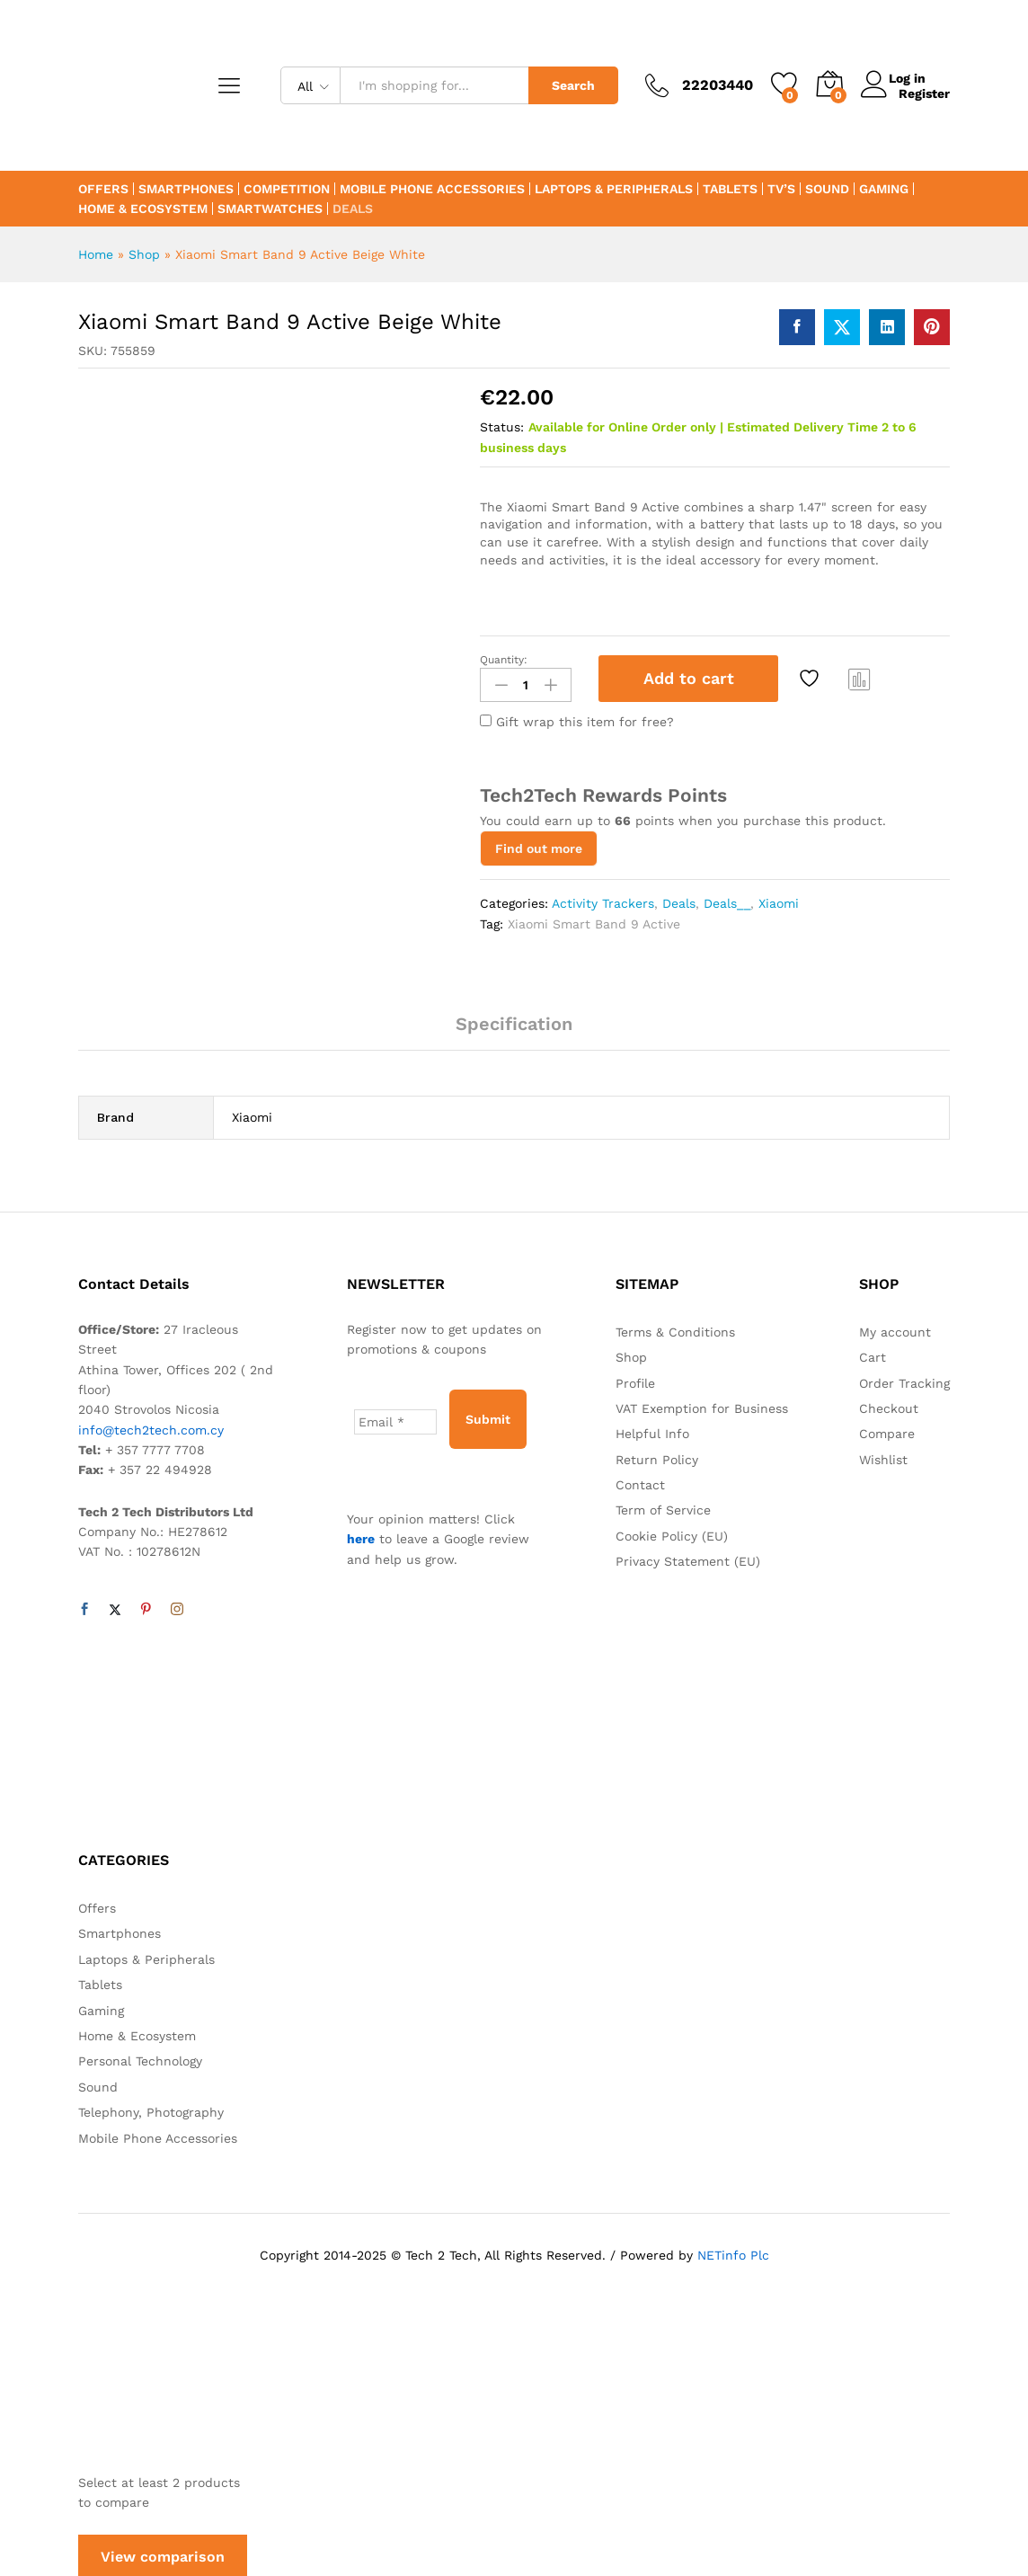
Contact (640, 1481)
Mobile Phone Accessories (432, 188)
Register (924, 92)
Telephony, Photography (151, 2108)
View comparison (163, 2553)
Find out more (538, 845)
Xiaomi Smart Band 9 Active (594, 920)
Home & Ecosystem (143, 208)
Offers (103, 188)
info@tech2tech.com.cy (151, 1426)
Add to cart (688, 678)
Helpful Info (652, 1430)
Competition (287, 188)
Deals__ (727, 900)
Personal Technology (140, 2057)
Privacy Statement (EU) (688, 1557)
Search (573, 85)
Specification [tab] (514, 1020)
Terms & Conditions (675, 1328)
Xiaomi (778, 900)
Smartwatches (270, 208)
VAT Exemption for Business (702, 1405)
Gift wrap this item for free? (577, 718)
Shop (144, 254)
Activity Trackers (603, 900)
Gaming (883, 188)
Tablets (730, 188)
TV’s (781, 188)
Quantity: (503, 659)
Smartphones (186, 188)
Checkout (888, 1405)
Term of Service (663, 1507)
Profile (635, 1379)
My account (895, 1328)
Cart (872, 1353)
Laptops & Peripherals (614, 188)
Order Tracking (904, 1379)
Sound (827, 188)
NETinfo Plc (733, 2251)
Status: (502, 427)
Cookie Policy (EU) (672, 1532)
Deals (352, 208)
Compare (860, 678)
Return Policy (657, 1456)
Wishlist (883, 1456)
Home (95, 254)
